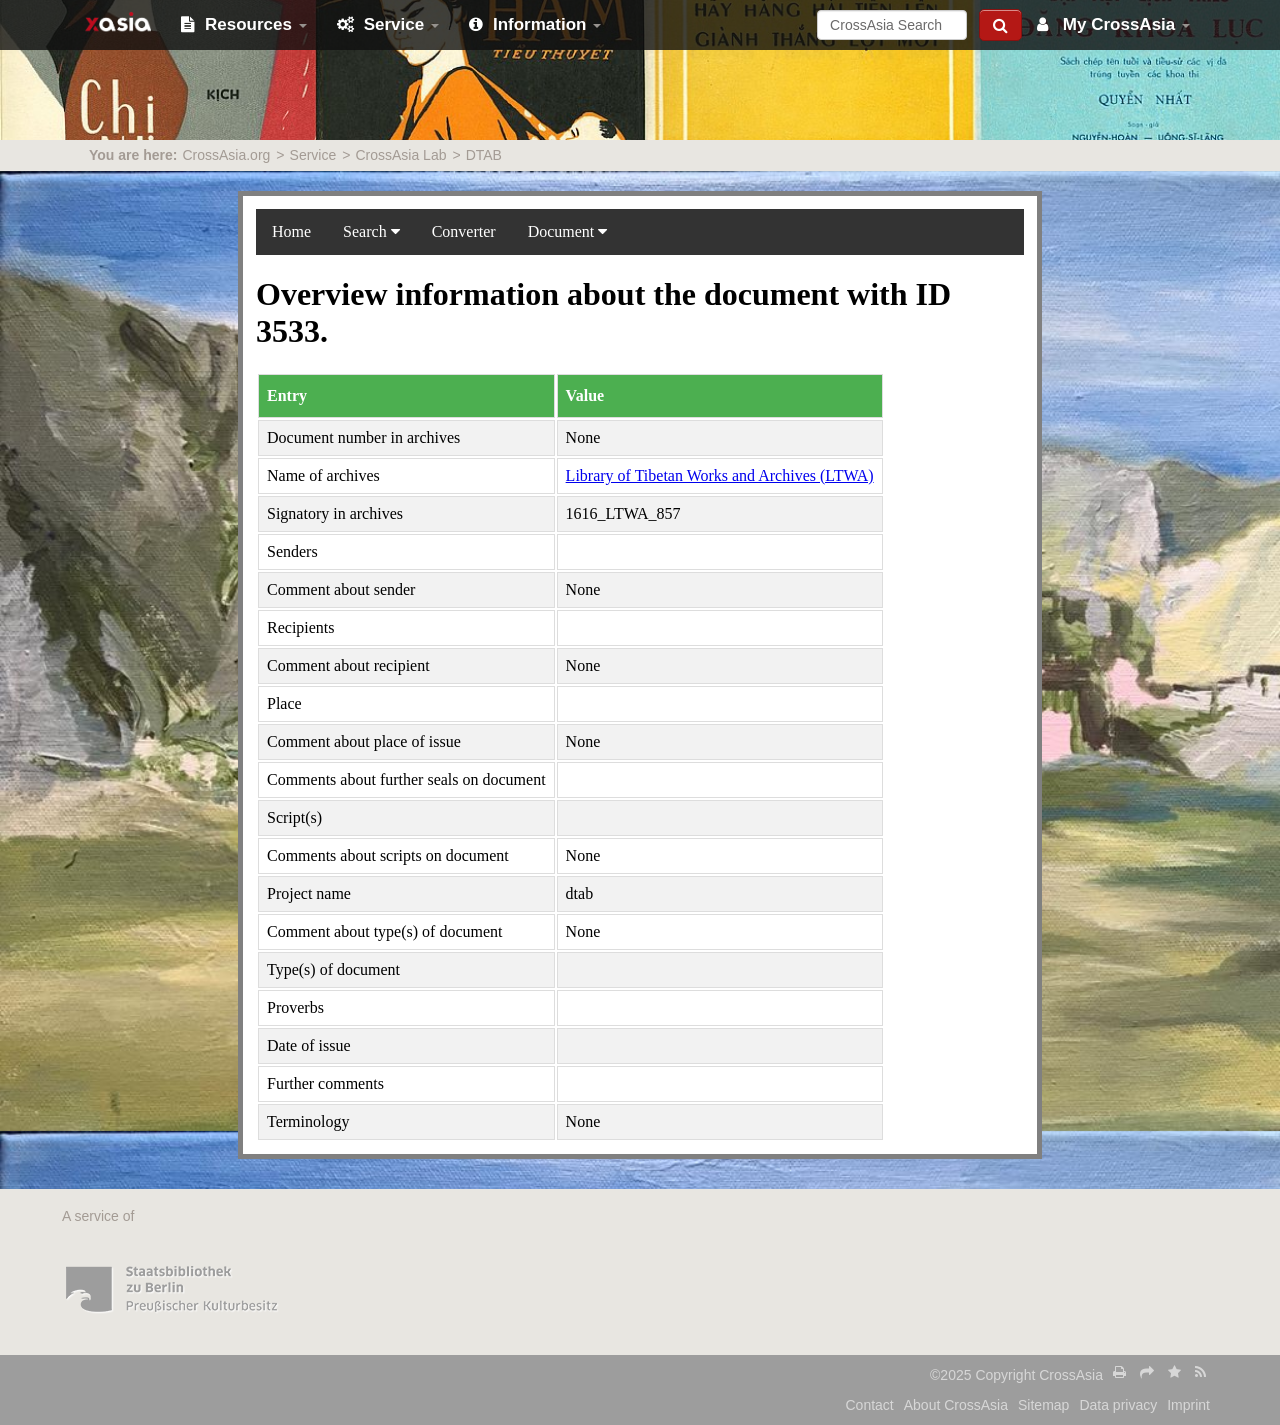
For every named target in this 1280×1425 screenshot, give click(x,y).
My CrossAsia (1113, 24)
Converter (464, 231)
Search (371, 231)
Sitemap (1043, 1405)
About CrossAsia (956, 1405)
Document (568, 231)
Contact (870, 1405)
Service (388, 24)
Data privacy (1118, 1405)
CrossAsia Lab (400, 155)
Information (535, 24)
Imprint (1188, 1405)
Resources (244, 24)
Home (291, 231)
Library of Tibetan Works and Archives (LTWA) (720, 475)
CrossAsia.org (226, 155)
